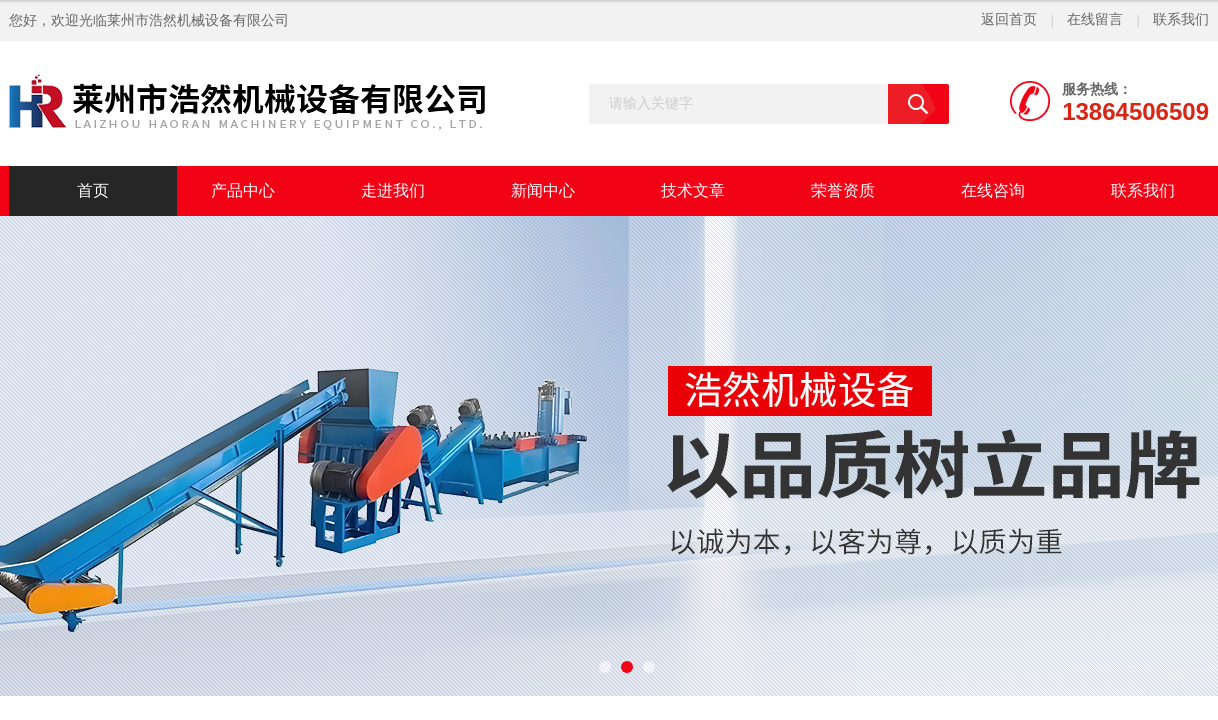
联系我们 (1181, 19)
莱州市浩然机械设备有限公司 (198, 20)
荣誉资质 (843, 190)
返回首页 (1009, 19)
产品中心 (243, 190)
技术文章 (693, 190)
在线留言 (1095, 19)
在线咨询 (993, 190)
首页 (93, 190)
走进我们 (393, 190)
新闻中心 (543, 190)
